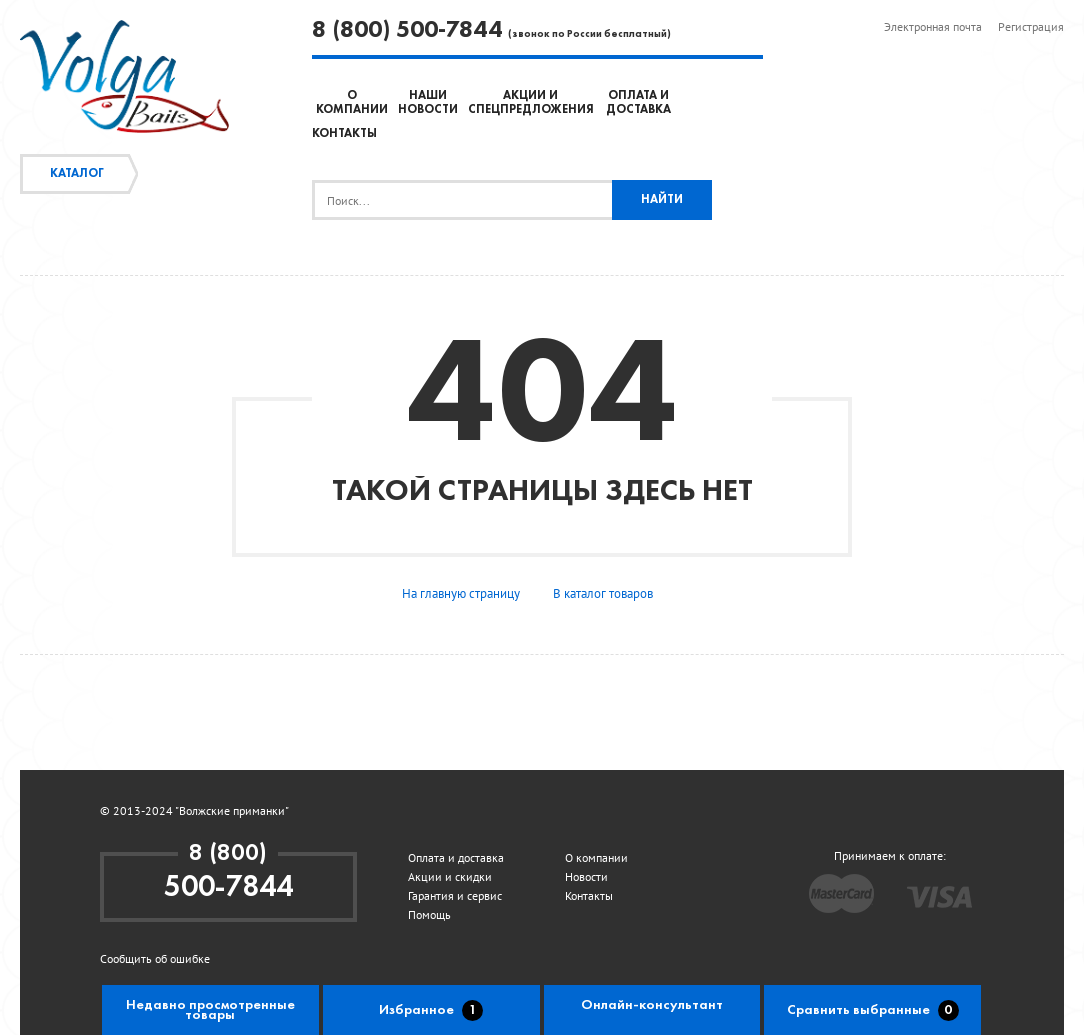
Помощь (429, 914)
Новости (586, 876)
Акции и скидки (450, 876)
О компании (596, 857)
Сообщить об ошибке (155, 958)
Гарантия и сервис (455, 895)
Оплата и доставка (456, 857)
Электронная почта (933, 26)
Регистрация (1031, 26)
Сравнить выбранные (873, 1010)
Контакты (344, 134)
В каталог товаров (603, 593)
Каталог (77, 174)
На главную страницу (461, 593)
